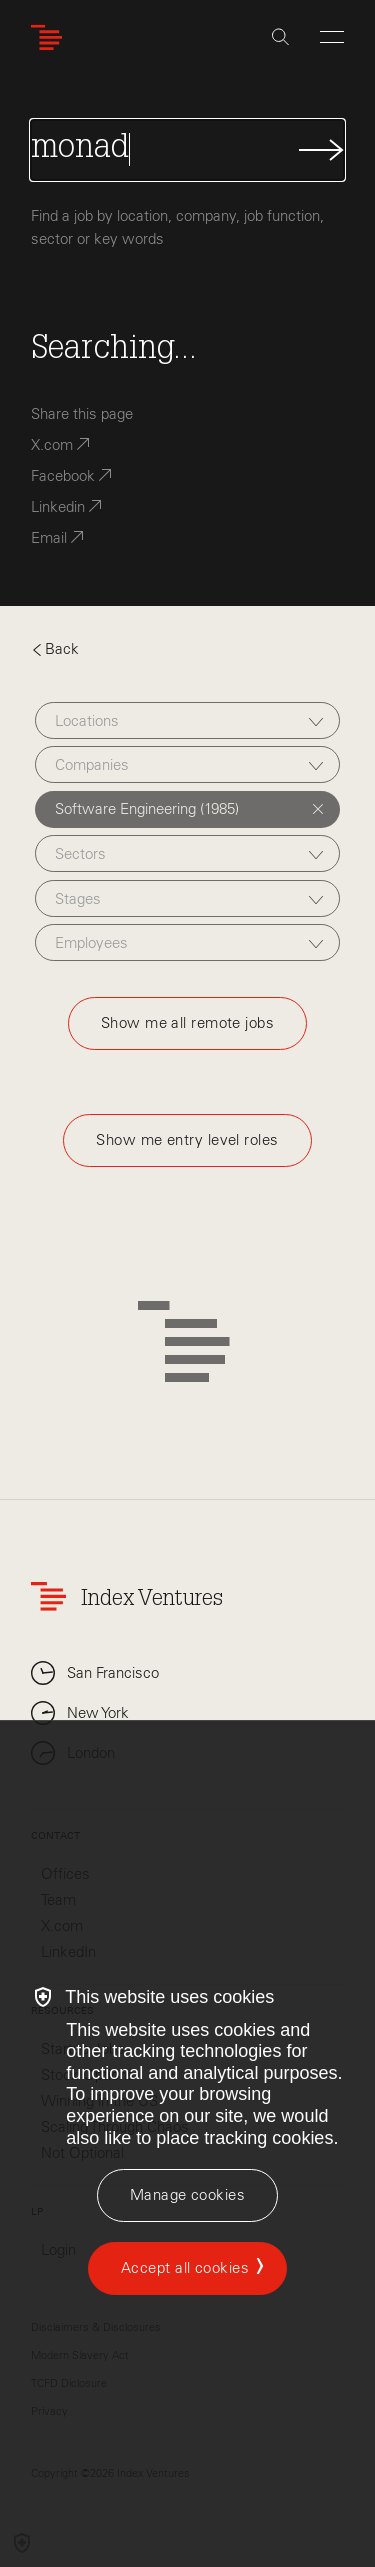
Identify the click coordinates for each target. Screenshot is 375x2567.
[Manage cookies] (187, 2195)
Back (55, 649)
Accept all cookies (185, 2268)
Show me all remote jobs (187, 1023)
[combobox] (187, 720)
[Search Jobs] (187, 150)
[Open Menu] (332, 37)
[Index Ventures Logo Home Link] (51, 37)
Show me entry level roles (187, 1140)
